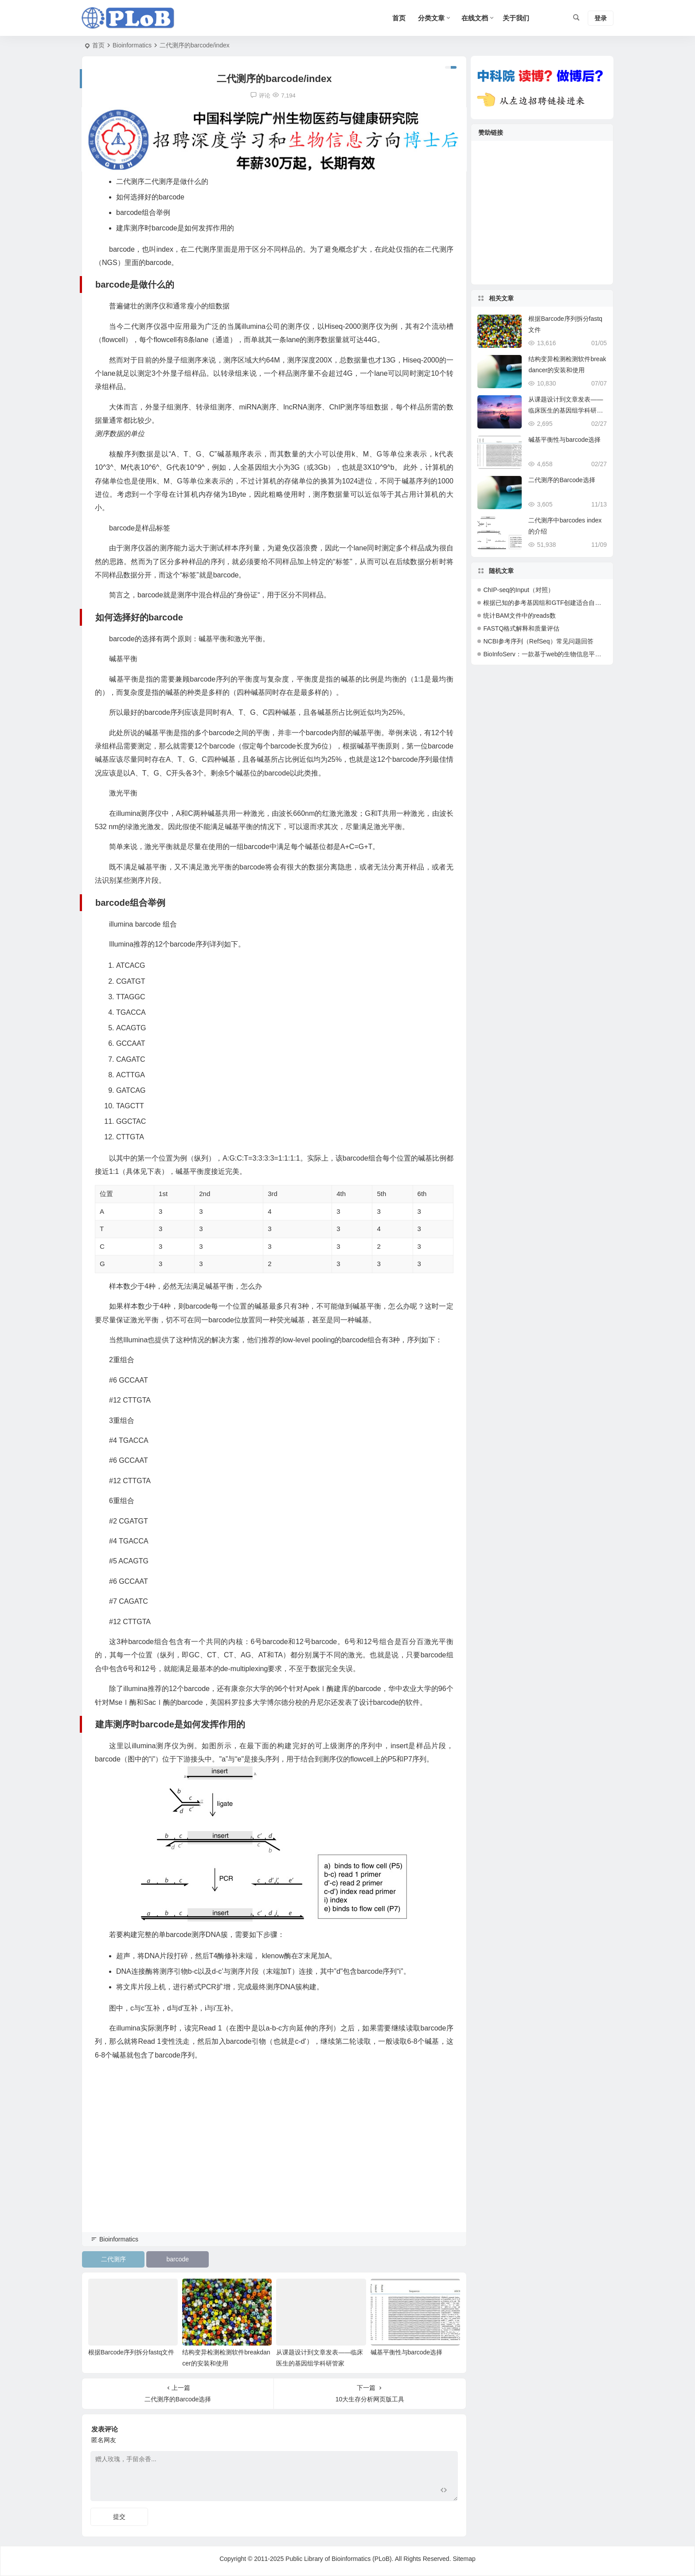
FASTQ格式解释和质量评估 (521, 628)
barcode (177, 2259)
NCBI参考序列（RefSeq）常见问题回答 (538, 641)
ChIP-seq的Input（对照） (518, 589)
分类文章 (431, 18)
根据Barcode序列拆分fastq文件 (131, 2352)
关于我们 (516, 18)
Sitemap (464, 2558)
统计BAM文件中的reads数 (519, 615)
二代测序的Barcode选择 (561, 479)
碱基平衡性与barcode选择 (407, 2352)
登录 (600, 18)
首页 (98, 45)
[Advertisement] (274, 2169)
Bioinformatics (132, 45)
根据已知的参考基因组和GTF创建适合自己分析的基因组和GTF (570, 602)
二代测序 (113, 2259)
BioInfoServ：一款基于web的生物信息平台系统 (548, 654)
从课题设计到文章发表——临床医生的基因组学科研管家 (565, 410)
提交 (119, 2516)
